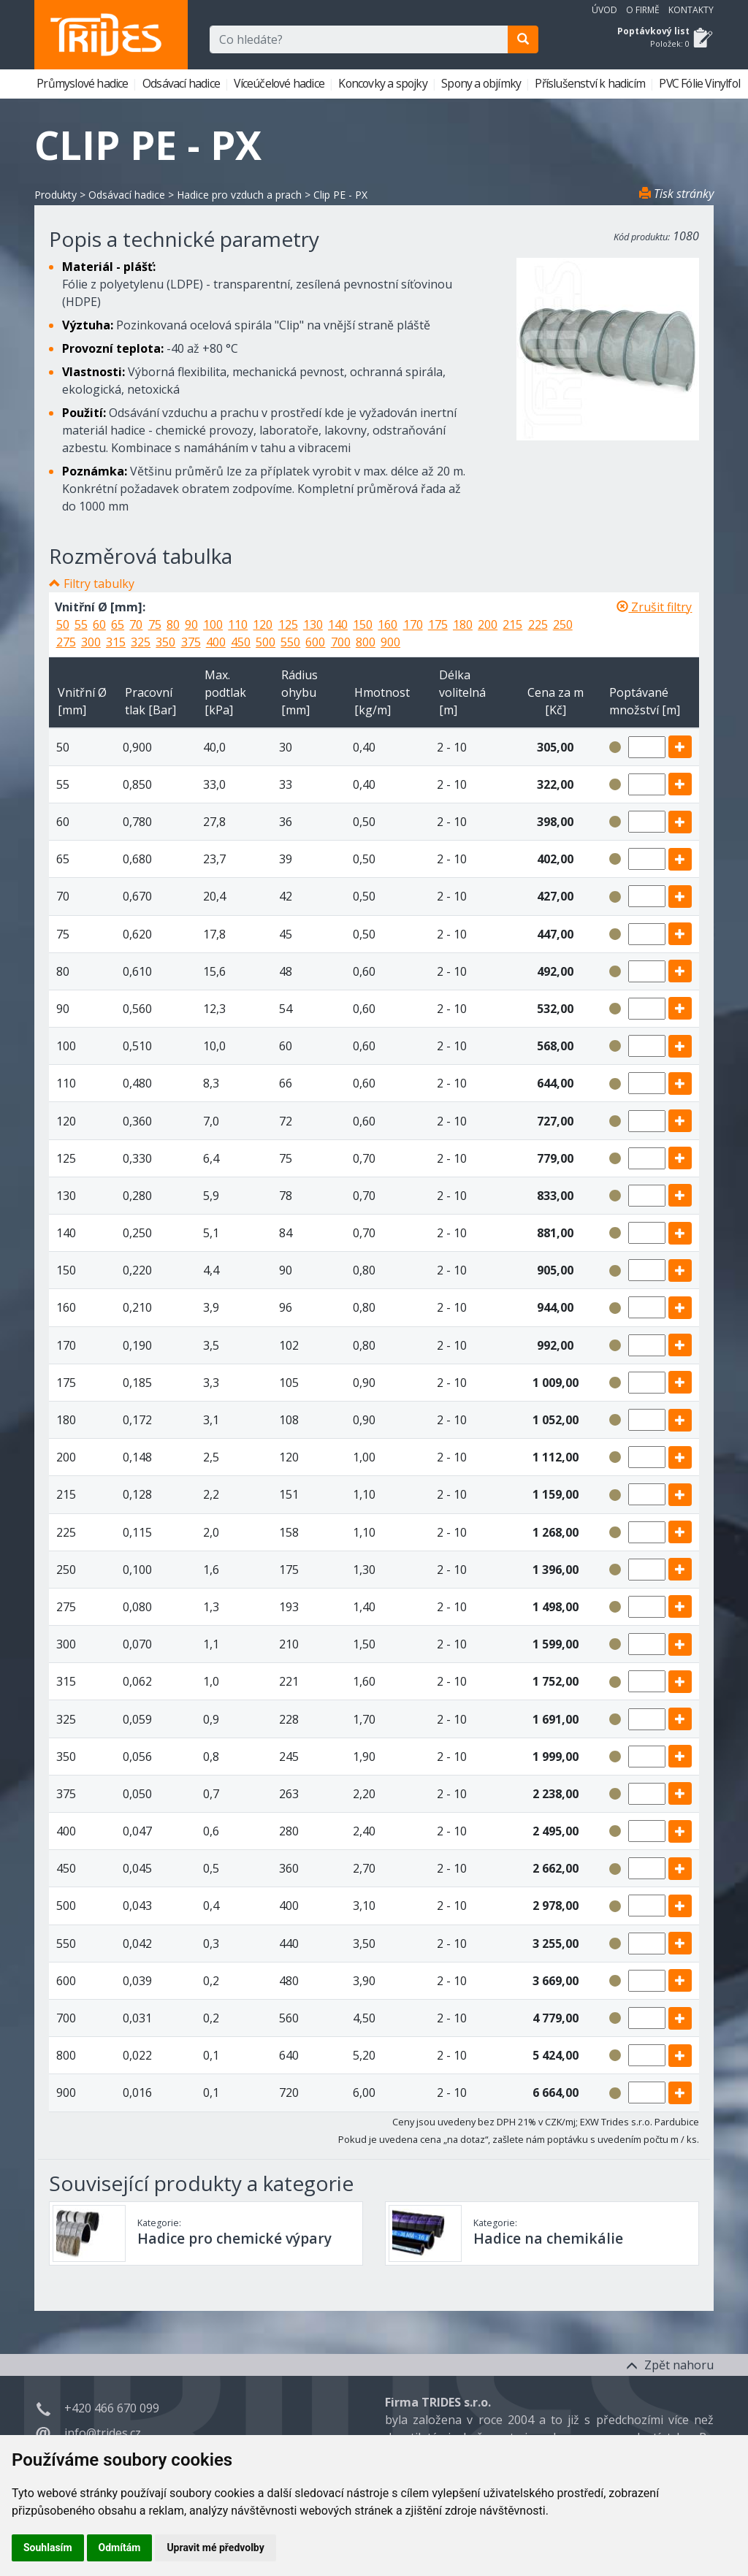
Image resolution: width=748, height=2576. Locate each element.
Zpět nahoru (670, 2365)
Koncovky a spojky (384, 83)
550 (290, 642)
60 (99, 624)
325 (140, 642)
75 (154, 624)
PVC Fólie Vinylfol (700, 83)
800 (365, 642)
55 (81, 624)
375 (191, 642)
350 (165, 642)
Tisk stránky (676, 194)
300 (91, 642)
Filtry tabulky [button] (99, 584)
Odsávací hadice (182, 83)
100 (213, 624)
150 (363, 624)
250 (563, 624)
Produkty (55, 195)
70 (135, 624)
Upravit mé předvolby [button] (215, 2547)
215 (512, 624)
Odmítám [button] (120, 2547)
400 (216, 642)
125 (288, 624)
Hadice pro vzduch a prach (239, 195)
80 (173, 624)
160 (387, 624)
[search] (523, 39)
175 (438, 624)
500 (265, 642)
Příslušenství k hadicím (591, 83)
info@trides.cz (102, 2433)
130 (313, 624)
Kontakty (691, 10)
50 (62, 624)
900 (390, 642)
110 (238, 624)
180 (463, 624)
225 (538, 624)
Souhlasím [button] (47, 2547)
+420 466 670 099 (111, 2408)
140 (338, 624)
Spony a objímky (482, 83)
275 (66, 642)
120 (262, 624)
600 (315, 642)
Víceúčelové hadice (280, 83)
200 (487, 624)
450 (241, 642)
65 (117, 624)
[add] (680, 746)
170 (413, 624)
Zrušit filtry (654, 607)
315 (116, 642)
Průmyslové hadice (84, 83)
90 (191, 624)
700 (341, 642)
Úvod (604, 10)
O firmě (643, 10)
